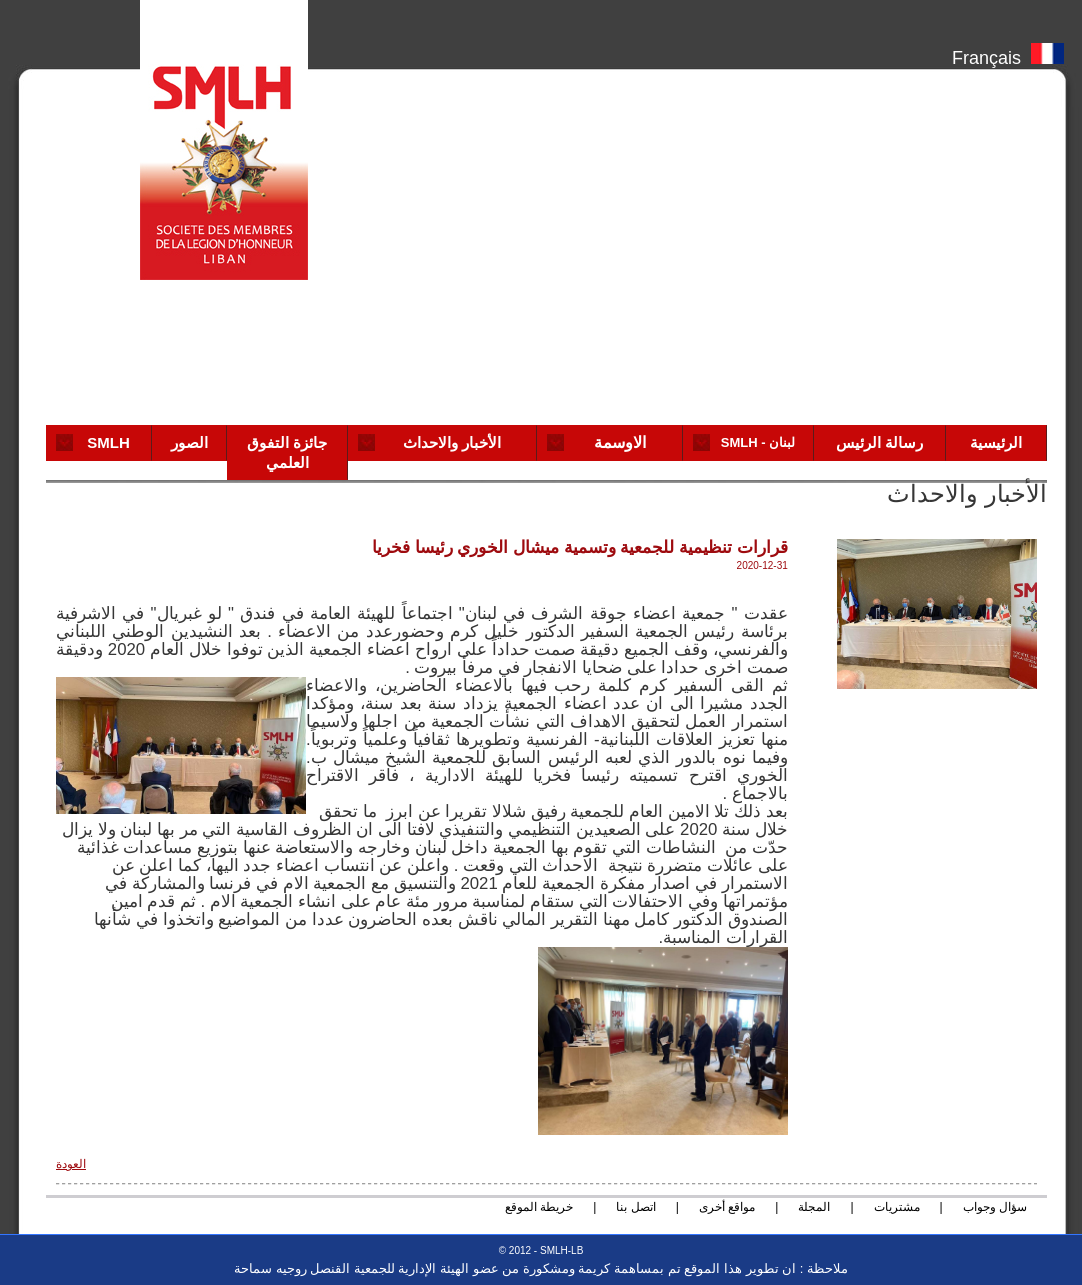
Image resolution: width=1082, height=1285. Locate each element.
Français (1008, 53)
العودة (71, 1164)
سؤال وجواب (995, 1207)
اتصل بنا (635, 1207)
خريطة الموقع (539, 1207)
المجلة (814, 1207)
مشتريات (897, 1207)
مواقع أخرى (727, 1207)
